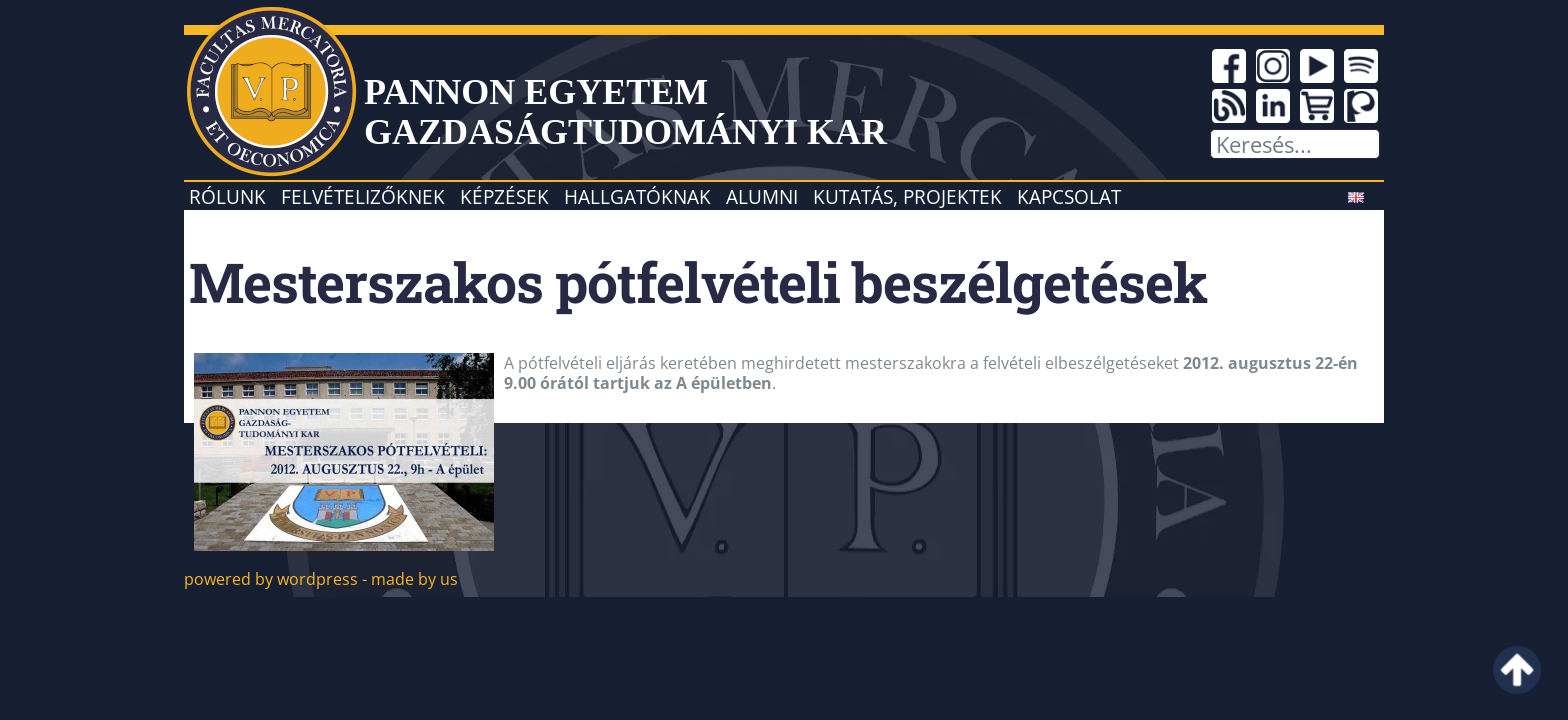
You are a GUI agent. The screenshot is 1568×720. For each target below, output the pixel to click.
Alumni (762, 196)
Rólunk (227, 196)
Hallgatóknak (637, 196)
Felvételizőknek (363, 196)
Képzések (504, 196)
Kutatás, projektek (907, 196)
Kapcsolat (1069, 196)
